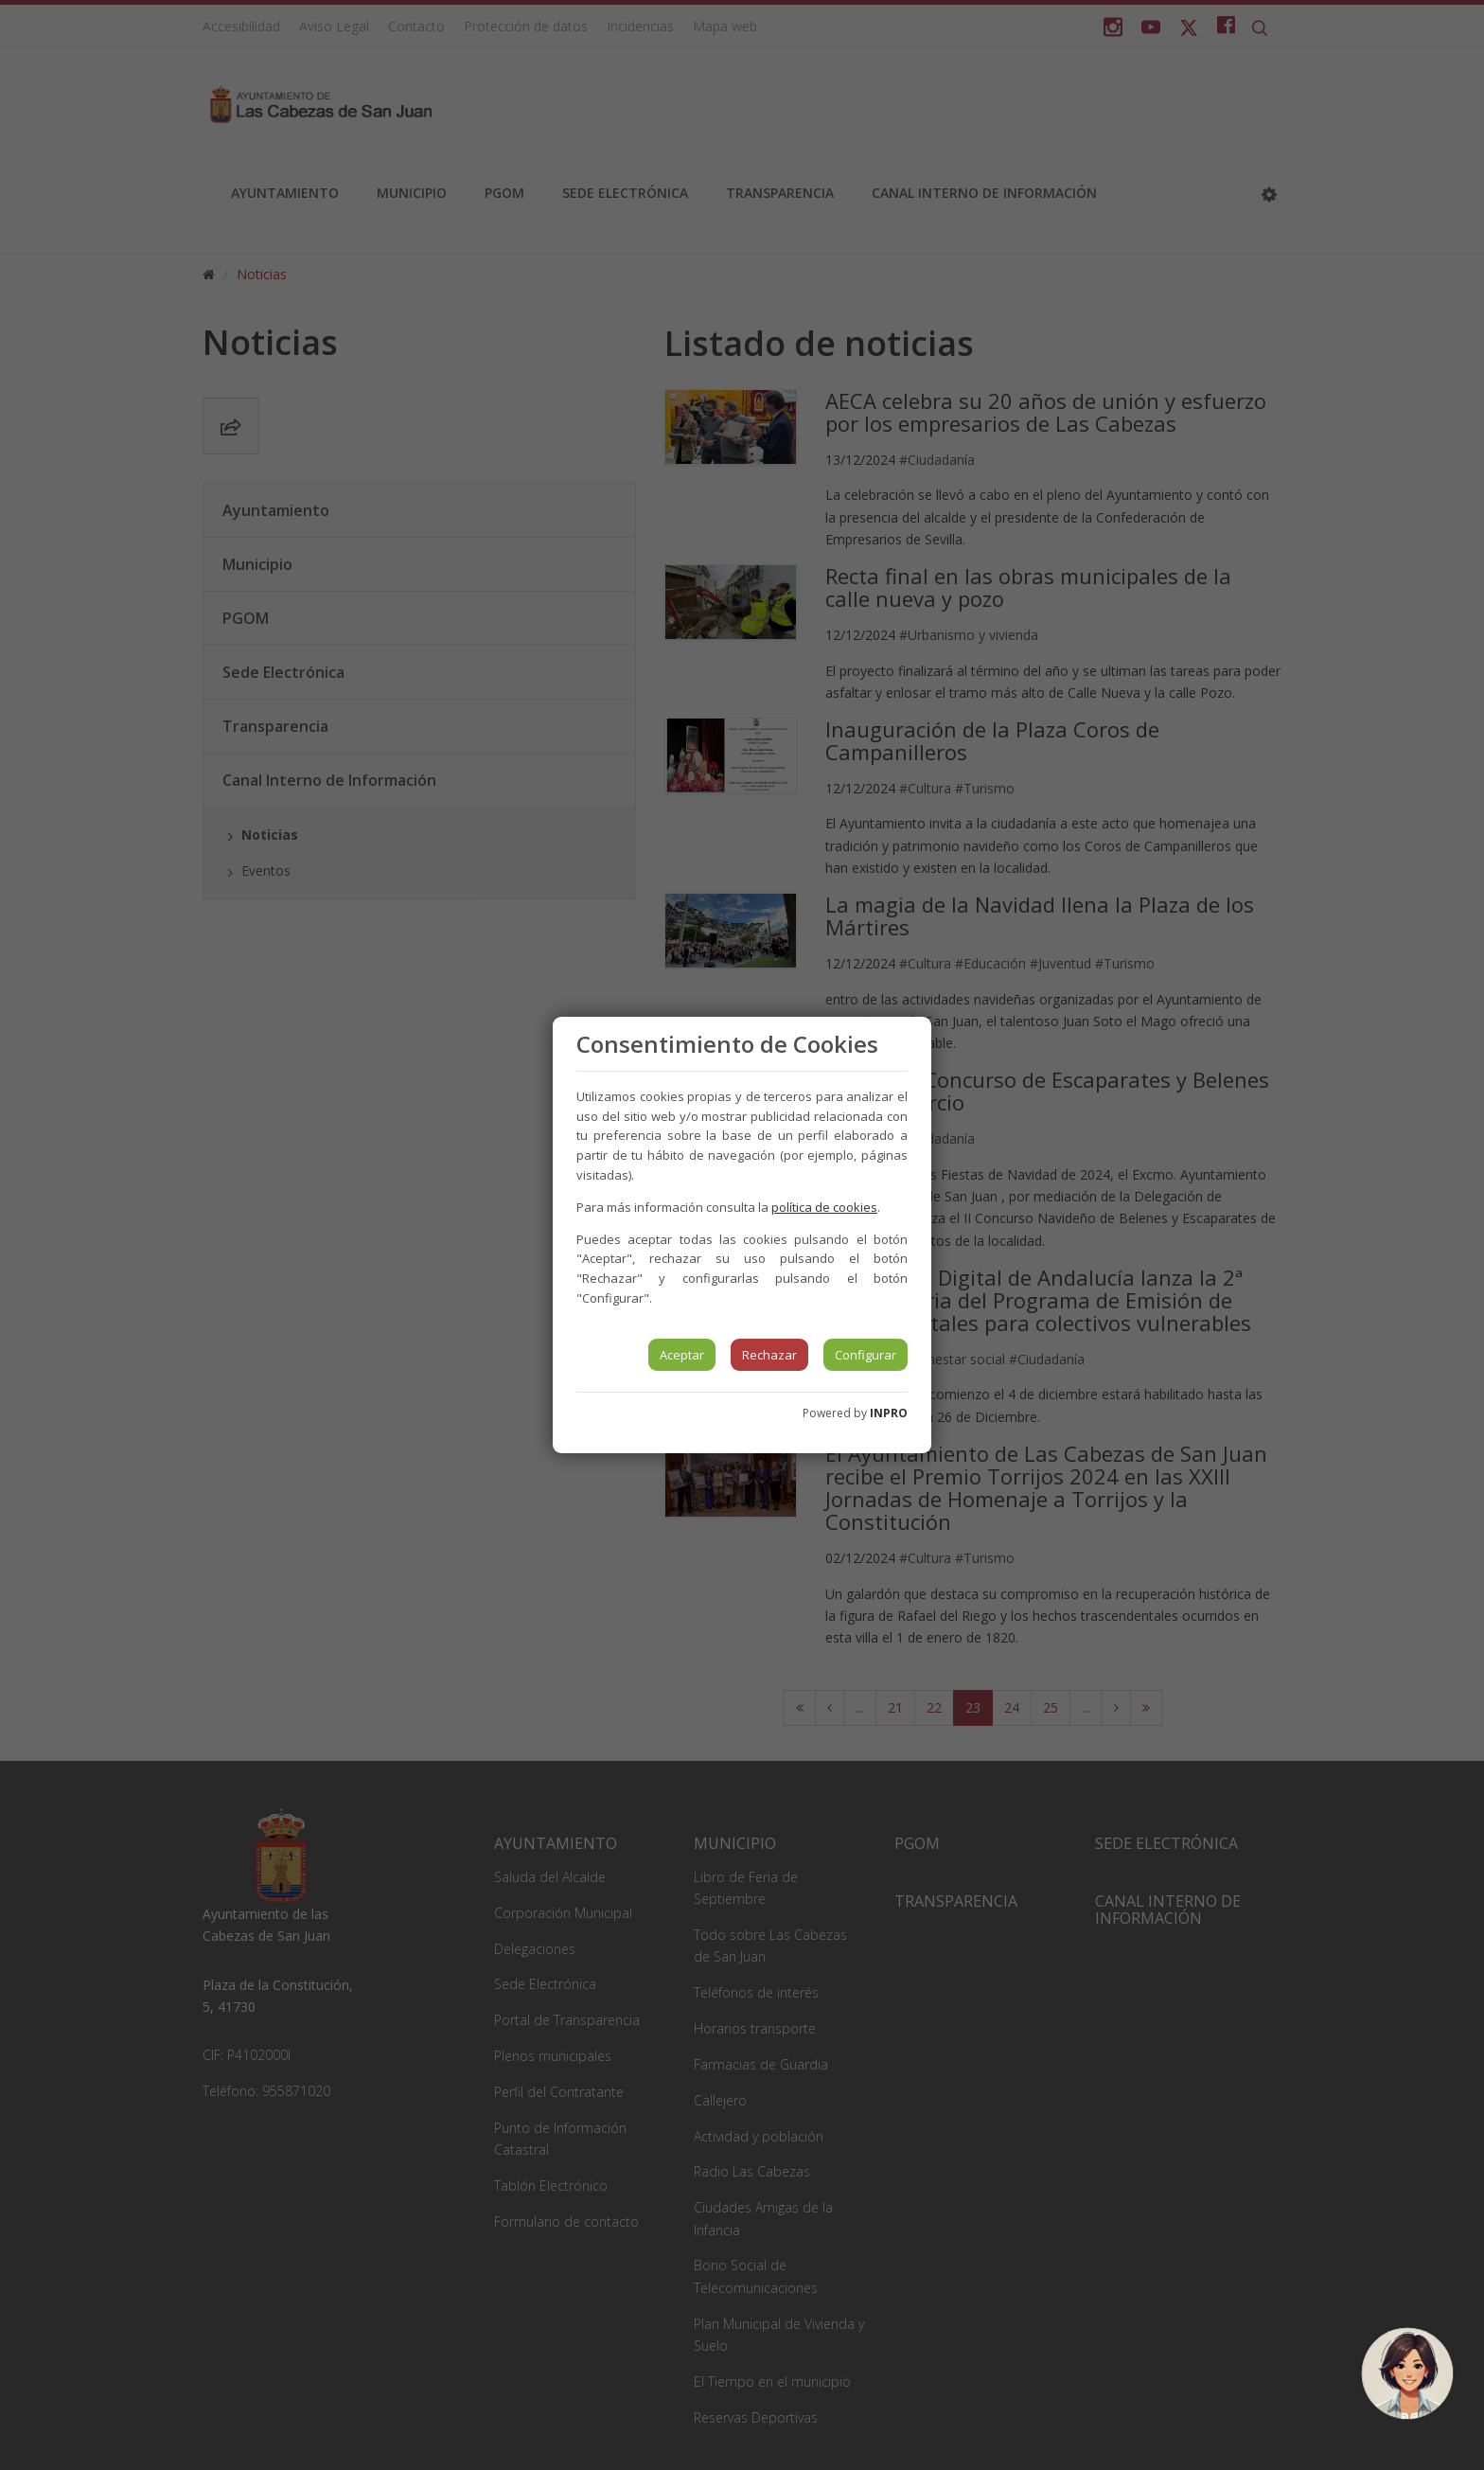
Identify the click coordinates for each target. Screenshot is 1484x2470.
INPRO (889, 1413)
